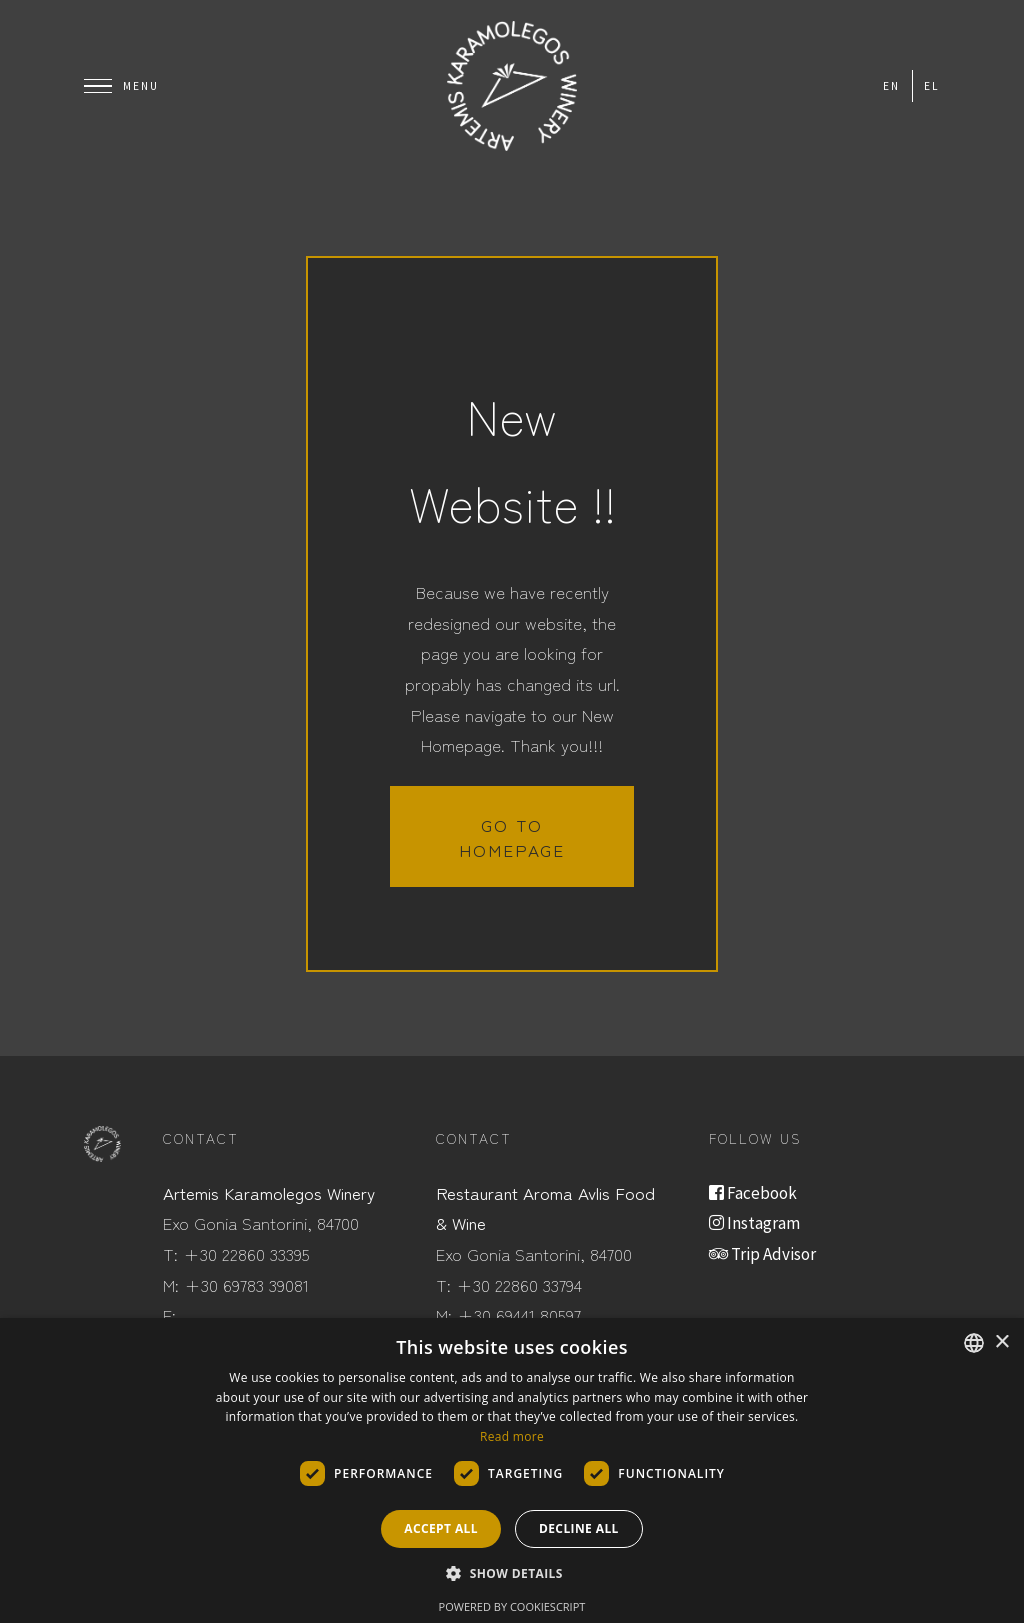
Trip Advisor (762, 1254)
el (932, 86)
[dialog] (512, 1470)
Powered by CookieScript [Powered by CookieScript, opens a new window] (512, 1606)
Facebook (753, 1193)
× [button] (1001, 1342)
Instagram (754, 1223)
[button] (512, 1574)
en (891, 86)
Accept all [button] (441, 1528)
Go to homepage (512, 837)
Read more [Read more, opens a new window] (512, 1436)
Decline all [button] (579, 1528)
